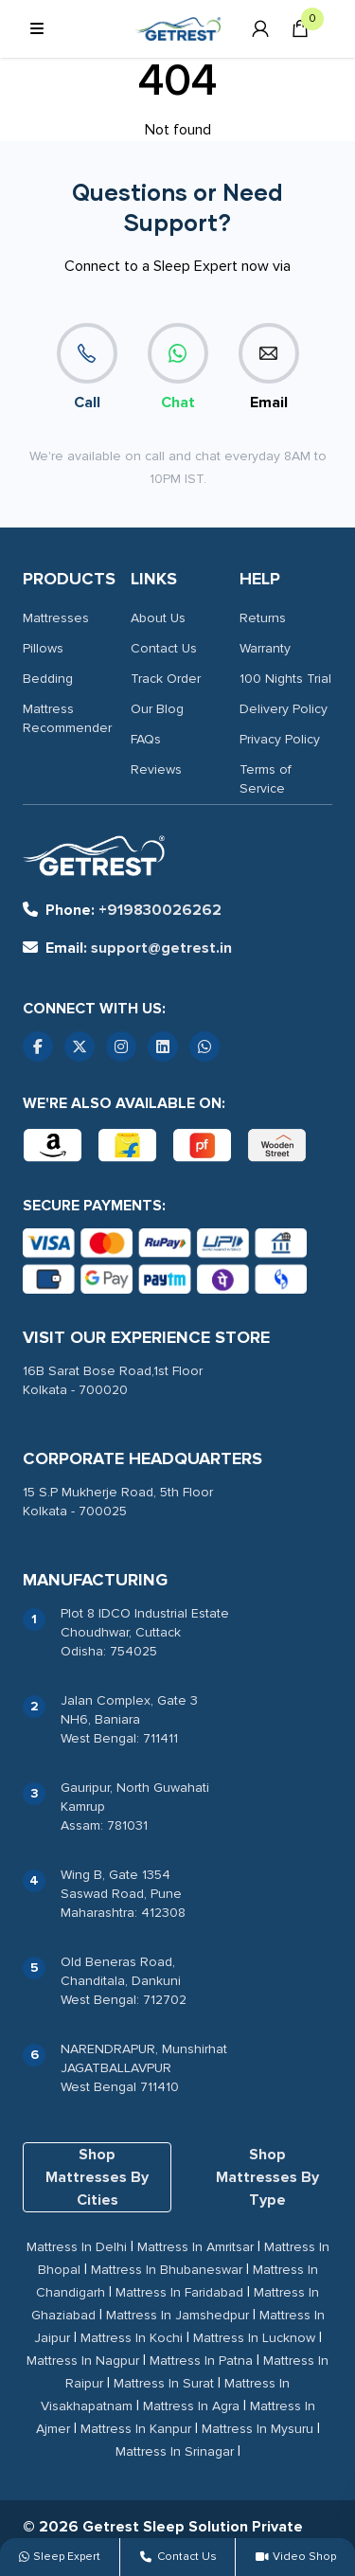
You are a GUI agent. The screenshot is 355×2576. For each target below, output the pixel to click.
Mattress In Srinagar (174, 2451)
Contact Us (164, 648)
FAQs (146, 739)
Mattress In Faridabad (179, 2292)
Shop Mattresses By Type (267, 2177)
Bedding (48, 679)
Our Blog (157, 709)
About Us (158, 618)
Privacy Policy (280, 739)
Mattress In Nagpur (83, 2360)
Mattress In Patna (201, 2360)
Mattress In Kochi (131, 2338)
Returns (263, 618)
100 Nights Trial (285, 679)
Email (269, 367)
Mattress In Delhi (77, 2247)
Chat (178, 367)
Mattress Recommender (67, 718)
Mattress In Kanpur (135, 2429)
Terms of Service (266, 778)
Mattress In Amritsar (195, 2247)
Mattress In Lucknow (254, 2338)
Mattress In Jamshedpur (177, 2315)
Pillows (43, 648)
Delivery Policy (284, 709)
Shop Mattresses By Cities (97, 2177)
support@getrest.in (127, 948)
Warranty (265, 648)
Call (87, 367)
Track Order (166, 679)
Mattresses (56, 618)
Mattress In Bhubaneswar (166, 2270)
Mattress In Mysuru (257, 2429)
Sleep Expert (59, 2556)
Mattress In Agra (191, 2406)
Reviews (156, 769)
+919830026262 (122, 910)
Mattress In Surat (164, 2383)
